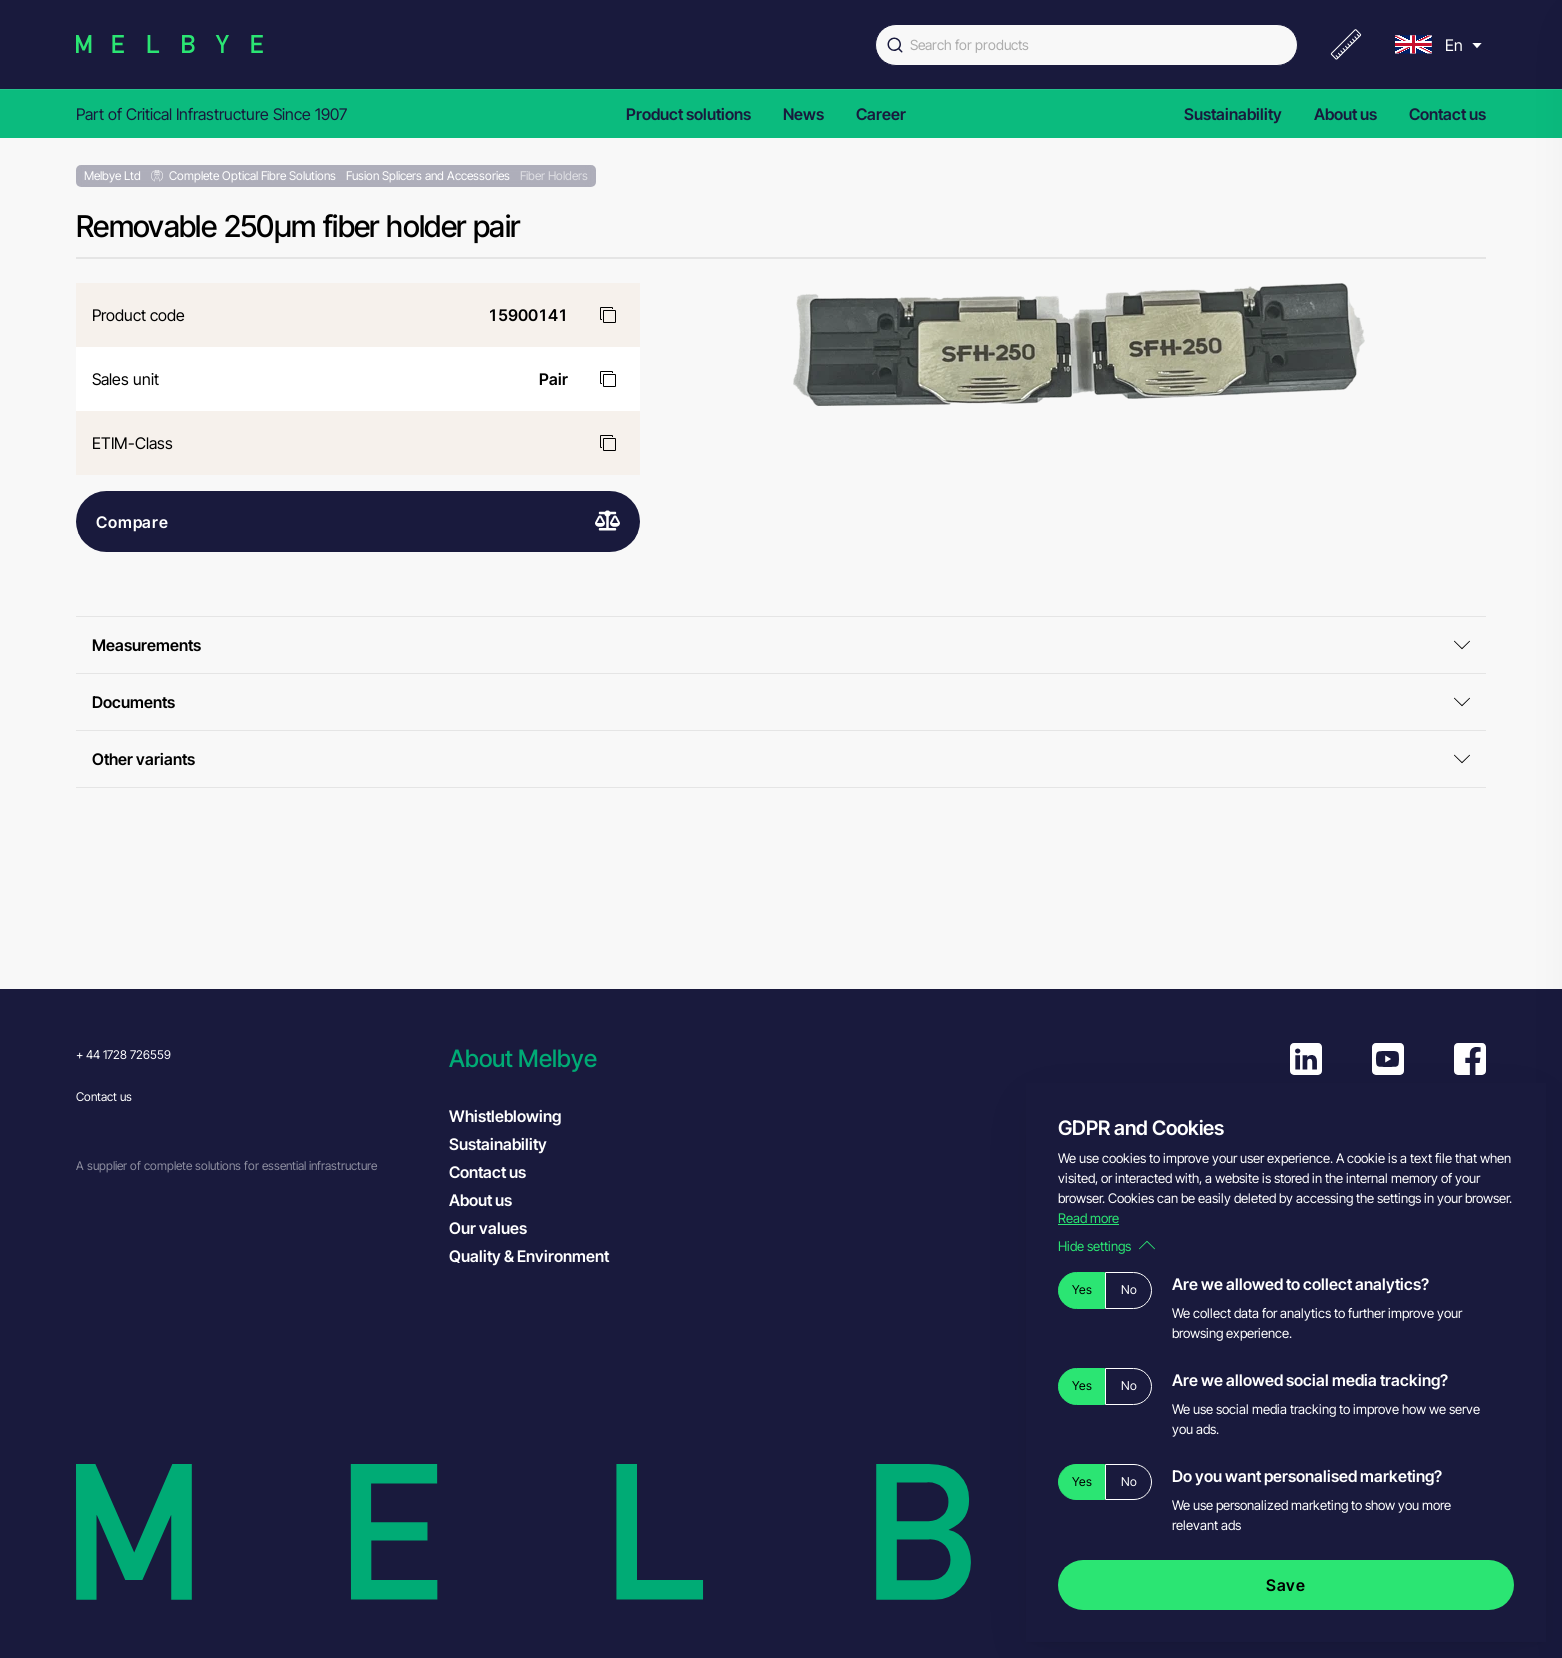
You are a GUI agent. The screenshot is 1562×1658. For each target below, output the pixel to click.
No (1129, 1289)
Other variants (781, 759)
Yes (1082, 1289)
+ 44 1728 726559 (123, 1054)
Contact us (1447, 114)
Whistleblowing (505, 1116)
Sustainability (1233, 114)
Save (1286, 1585)
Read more (1088, 1218)
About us (1345, 114)
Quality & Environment (529, 1256)
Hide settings (1106, 1246)
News (803, 114)
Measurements (781, 645)
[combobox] (1086, 45)
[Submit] (893, 45)
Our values (488, 1228)
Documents (781, 702)
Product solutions (688, 114)
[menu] (1436, 44)
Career (881, 114)
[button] (625, 1058)
